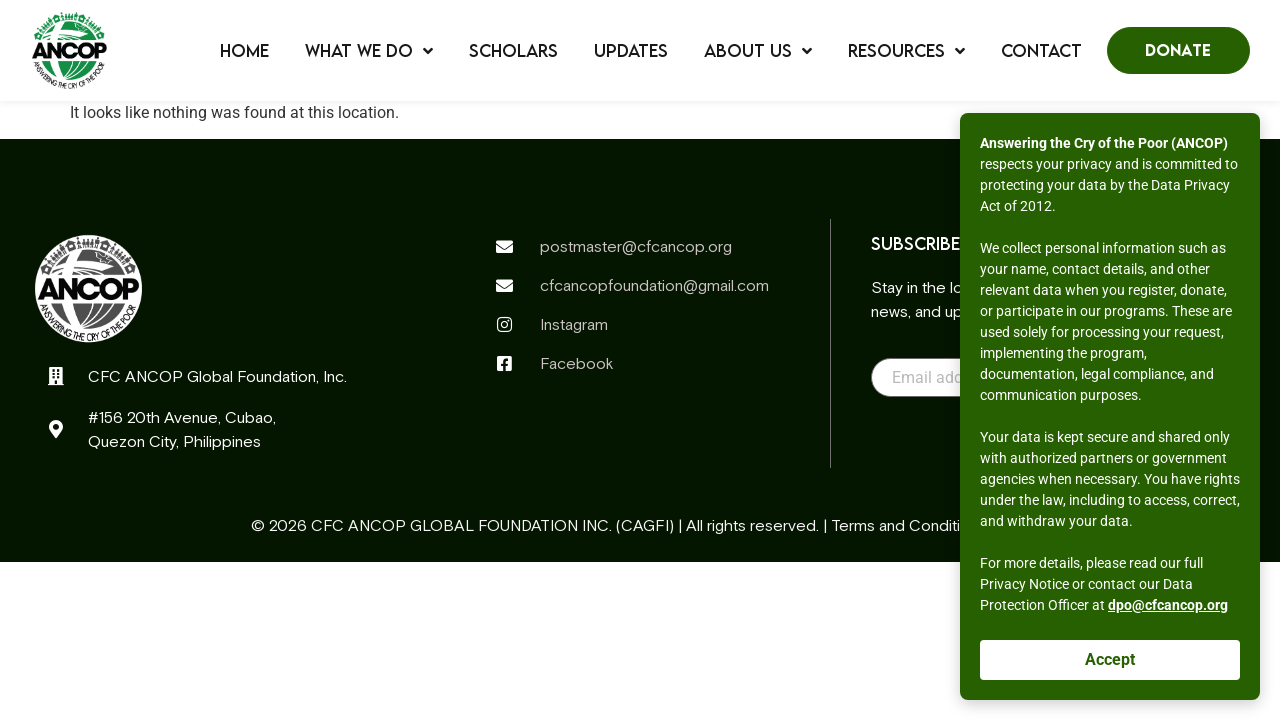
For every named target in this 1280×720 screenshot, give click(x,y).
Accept (1110, 659)
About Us (758, 51)
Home (244, 51)
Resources (906, 51)
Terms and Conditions (908, 525)
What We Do (369, 51)
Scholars (513, 51)
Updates (631, 51)
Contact (1041, 51)
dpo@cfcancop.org (1168, 605)
